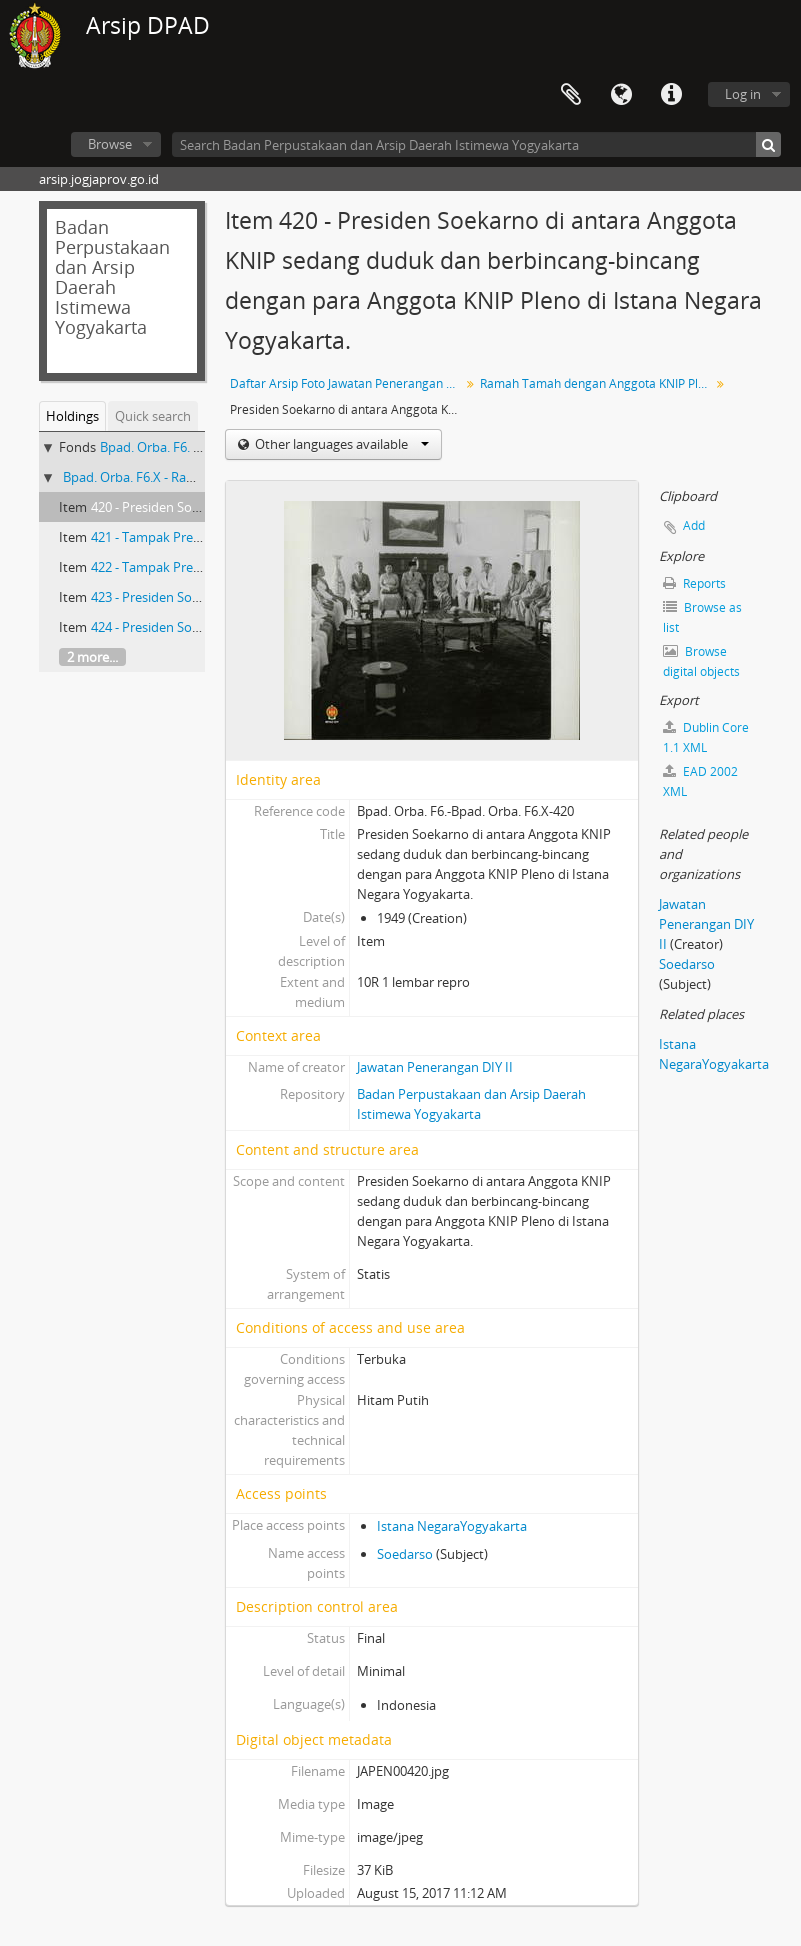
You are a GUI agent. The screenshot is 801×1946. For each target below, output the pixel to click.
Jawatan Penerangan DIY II (435, 1067)
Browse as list (702, 617)
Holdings (72, 416)
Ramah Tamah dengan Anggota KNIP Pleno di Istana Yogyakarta (597, 383)
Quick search (153, 416)
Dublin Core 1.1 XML (706, 737)
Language (621, 95)
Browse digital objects (701, 661)
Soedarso (405, 1554)
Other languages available (340, 444)
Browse (110, 144)
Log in (743, 94)
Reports (694, 583)
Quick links (671, 95)
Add (694, 525)
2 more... (92, 657)
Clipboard (571, 95)
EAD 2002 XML (700, 781)
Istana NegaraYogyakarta (452, 1526)
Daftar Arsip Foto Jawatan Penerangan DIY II (347, 383)
